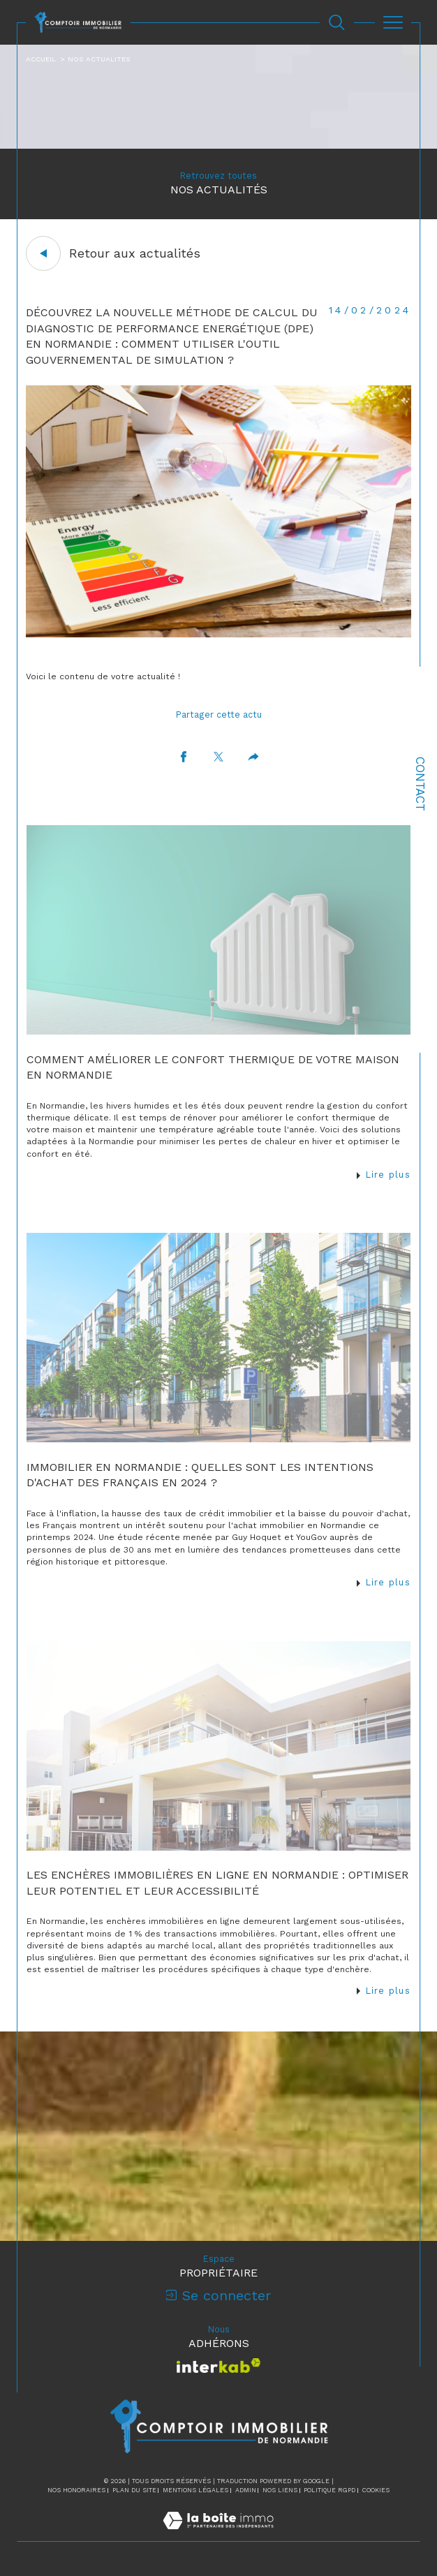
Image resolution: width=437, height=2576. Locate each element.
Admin (245, 2490)
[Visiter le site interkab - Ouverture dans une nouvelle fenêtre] (219, 2365)
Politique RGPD (329, 2490)
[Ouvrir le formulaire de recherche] (336, 22)
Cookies (376, 2490)
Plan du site (134, 2490)
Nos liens (279, 2490)
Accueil (41, 59)
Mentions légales (195, 2490)
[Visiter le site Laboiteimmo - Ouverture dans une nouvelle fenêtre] (218, 2535)
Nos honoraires (76, 2490)
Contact (420, 784)
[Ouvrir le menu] (393, 22)
